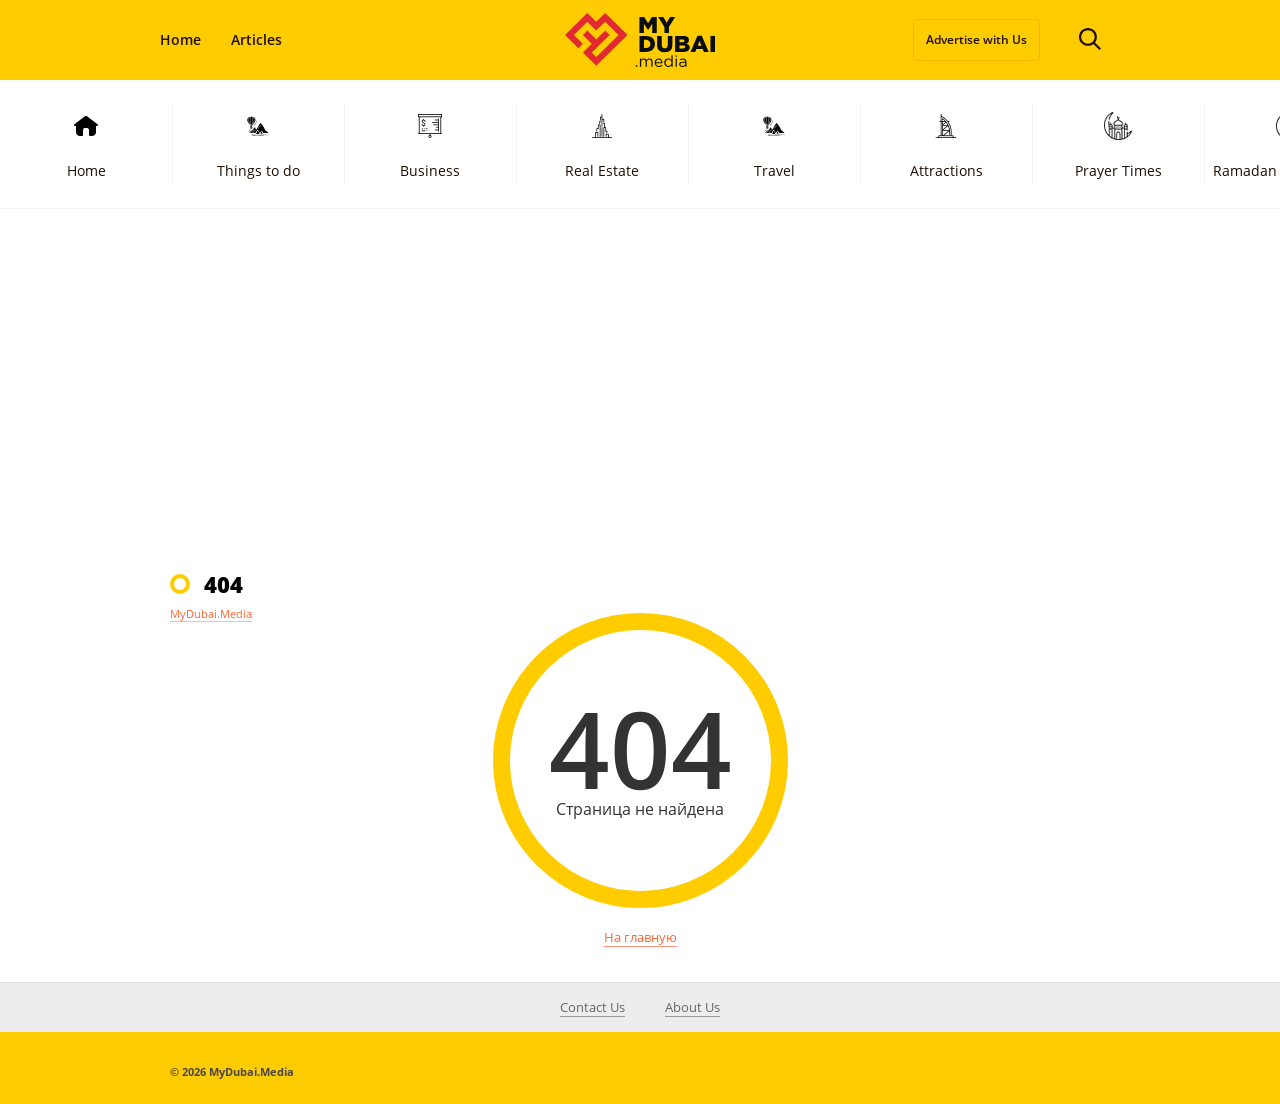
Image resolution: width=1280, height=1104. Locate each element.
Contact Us (592, 1007)
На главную (640, 937)
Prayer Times (1118, 143)
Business (430, 143)
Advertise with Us (976, 39)
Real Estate (602, 143)
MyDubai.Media (211, 613)
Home (180, 39)
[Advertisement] (640, 389)
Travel (774, 143)
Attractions (946, 143)
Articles (256, 39)
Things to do (258, 143)
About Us (692, 1007)
